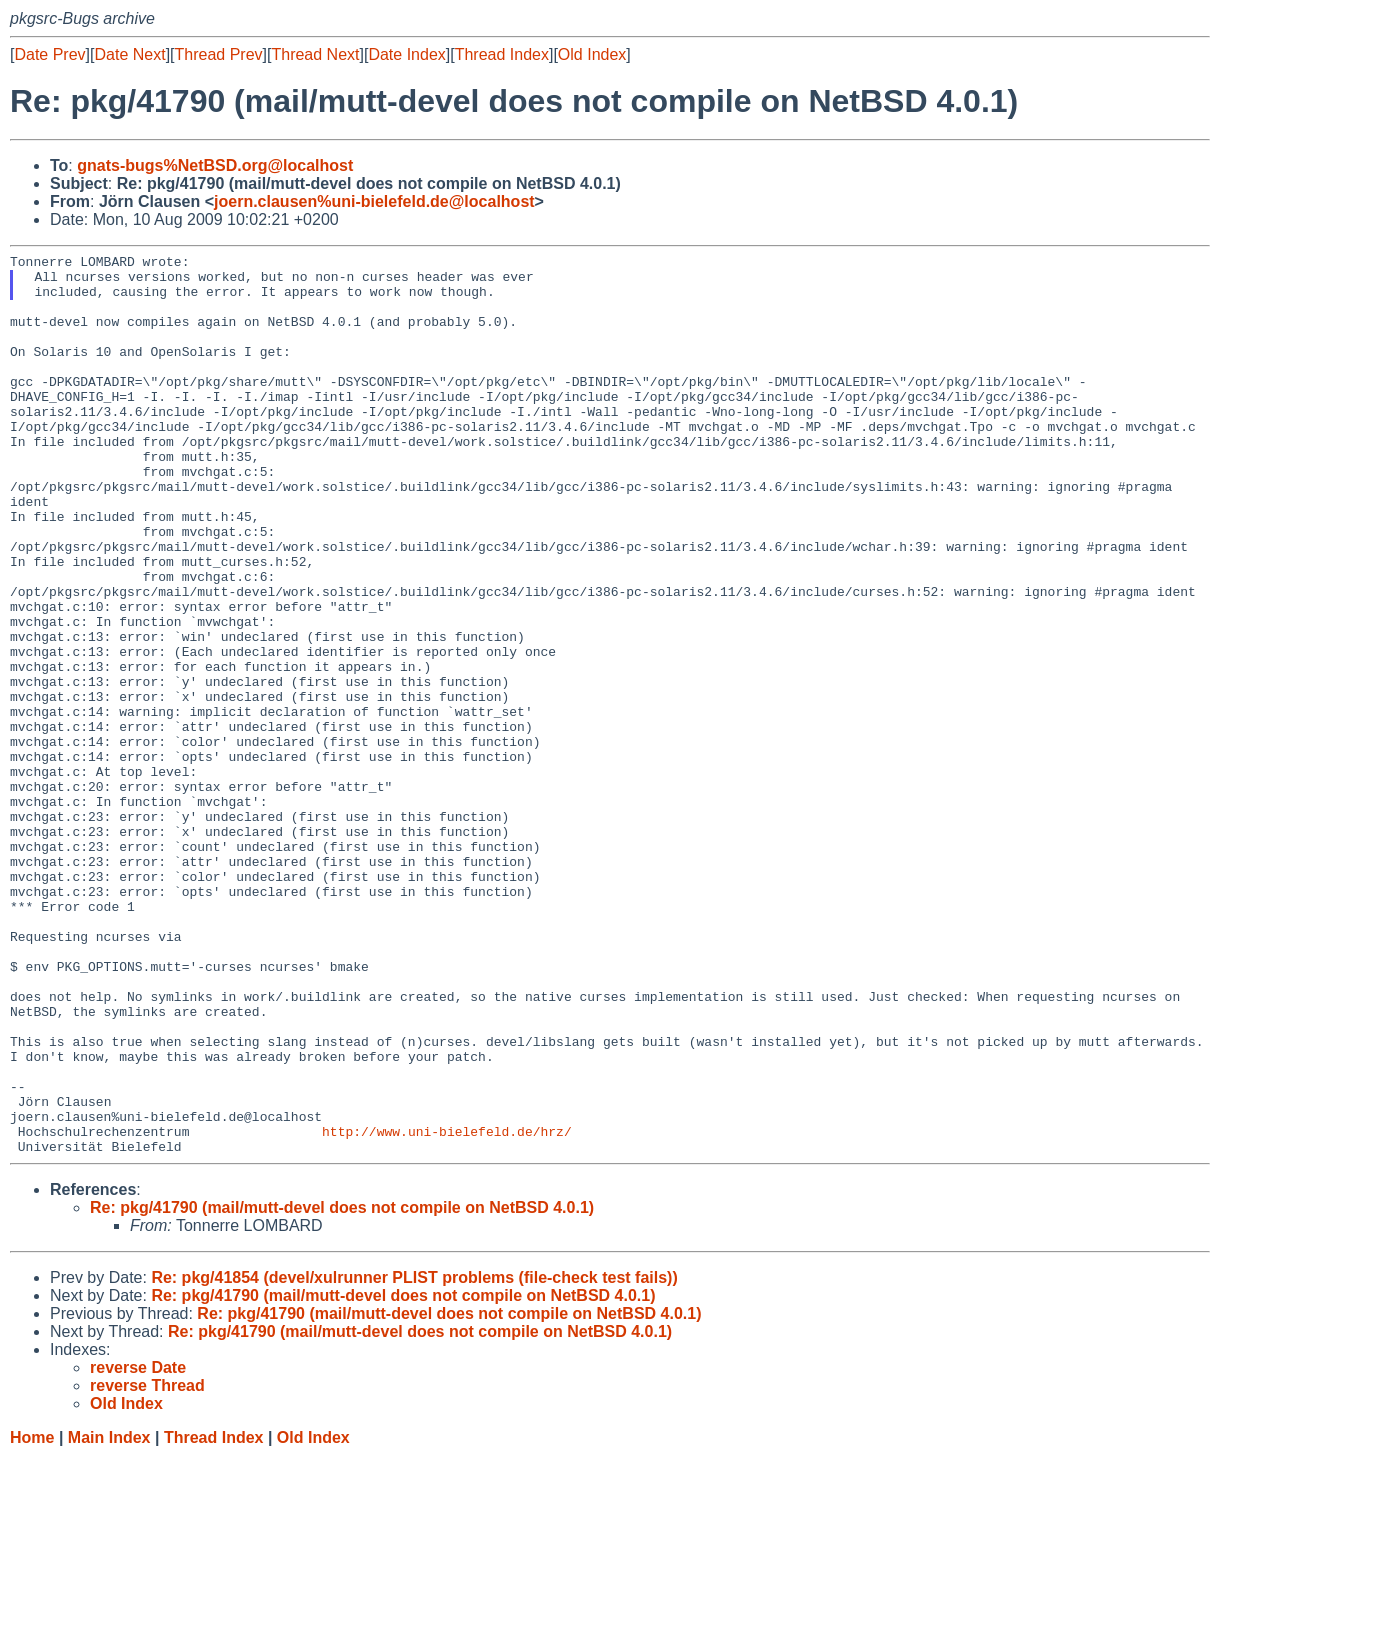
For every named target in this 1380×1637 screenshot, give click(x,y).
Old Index (592, 54)
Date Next (129, 54)
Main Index (109, 1617)
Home (32, 1617)
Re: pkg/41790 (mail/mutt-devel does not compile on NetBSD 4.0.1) (342, 1387)
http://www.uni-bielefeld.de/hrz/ (447, 1308)
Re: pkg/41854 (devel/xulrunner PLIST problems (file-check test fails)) (414, 1457)
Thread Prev (219, 54)
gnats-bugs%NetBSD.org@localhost (215, 165)
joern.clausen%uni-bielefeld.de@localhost (374, 201)
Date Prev (49, 54)
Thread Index (502, 54)
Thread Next (315, 54)
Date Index (406, 54)
